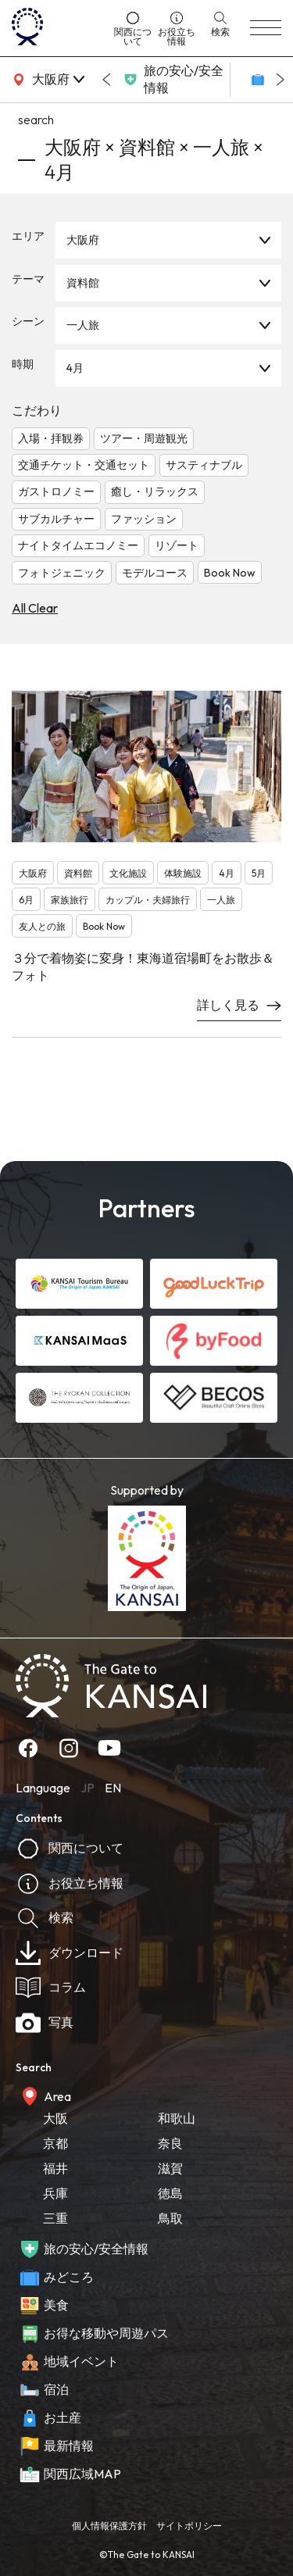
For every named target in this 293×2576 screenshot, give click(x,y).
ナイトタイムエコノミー (78, 545)
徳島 (170, 2193)
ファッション (144, 519)
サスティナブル (204, 465)
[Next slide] (280, 79)
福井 (55, 2168)
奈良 (170, 2143)
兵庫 (55, 2193)
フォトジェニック (61, 573)
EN (113, 1787)
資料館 (82, 283)
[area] (47, 79)
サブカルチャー (56, 519)
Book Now (229, 573)
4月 (75, 368)
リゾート (176, 545)
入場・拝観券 (51, 438)
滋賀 (170, 2168)
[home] (57, 28)
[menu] (265, 28)
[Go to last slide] (106, 79)
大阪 (55, 2118)
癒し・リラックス (154, 491)
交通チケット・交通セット (83, 465)
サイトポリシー (189, 2525)
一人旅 (82, 325)
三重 (55, 2218)
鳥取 (170, 2218)
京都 (55, 2143)
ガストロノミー (56, 491)
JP (87, 1787)
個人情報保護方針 (109, 2525)
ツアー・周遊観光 (144, 438)
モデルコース (155, 573)
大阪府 (82, 240)
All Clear (35, 608)
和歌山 (176, 2118)
